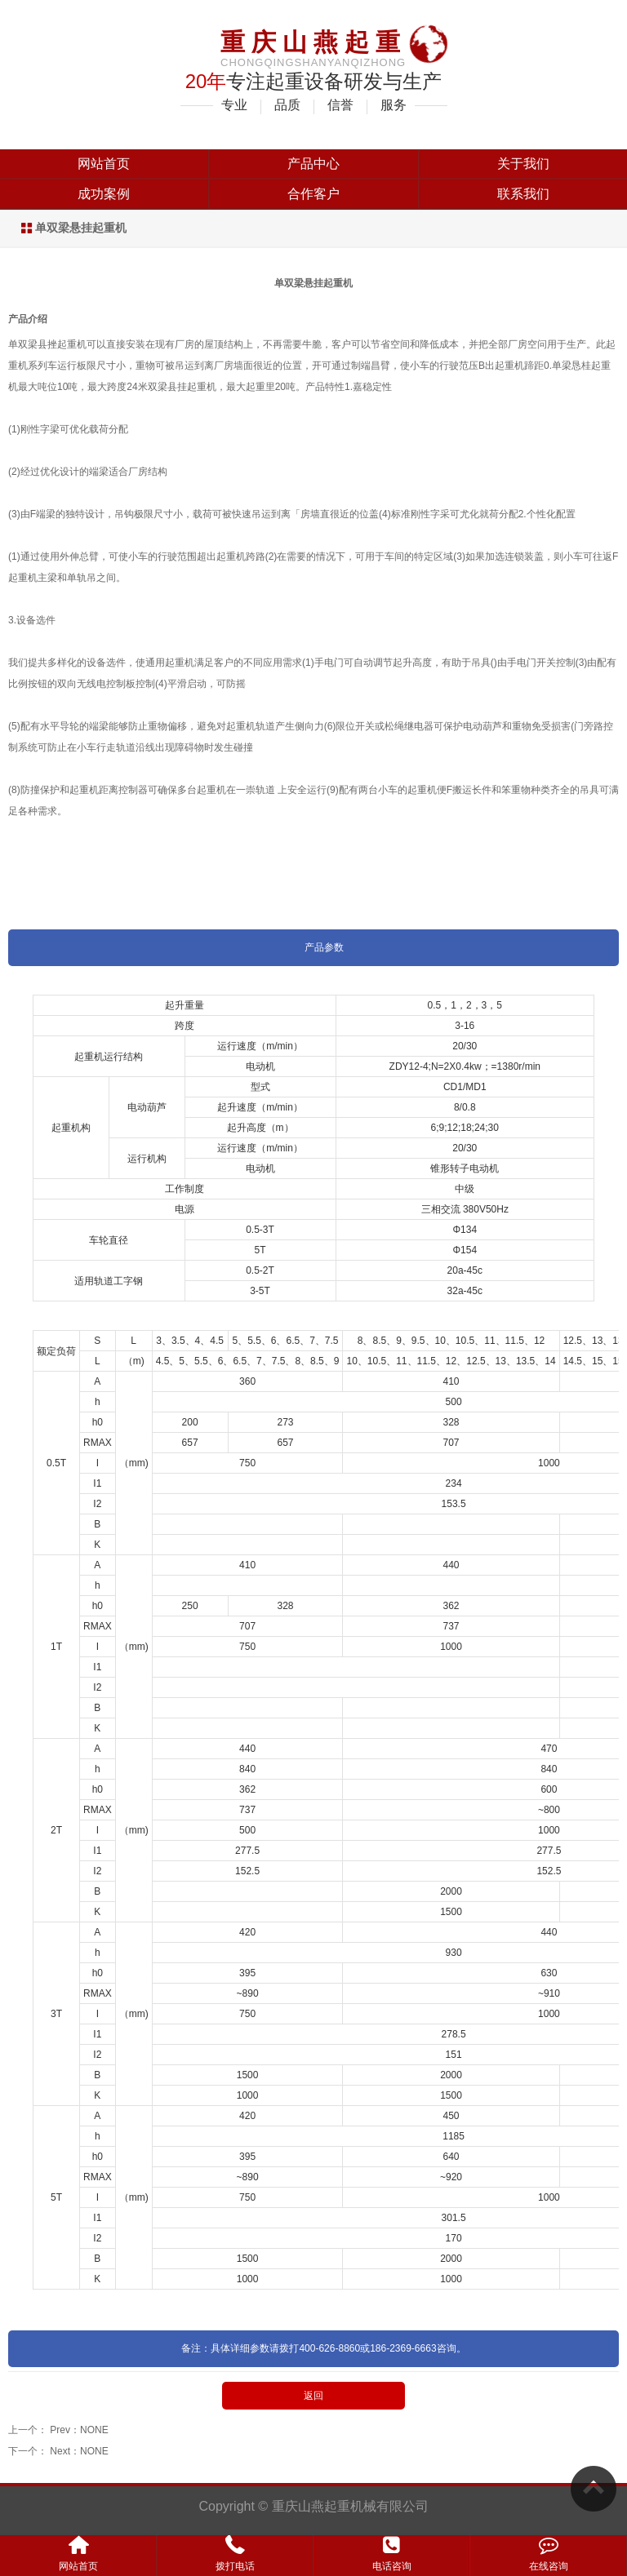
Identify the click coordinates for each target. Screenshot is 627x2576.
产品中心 (313, 164)
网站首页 (104, 164)
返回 (313, 2395)
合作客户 (313, 194)
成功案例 (104, 194)
